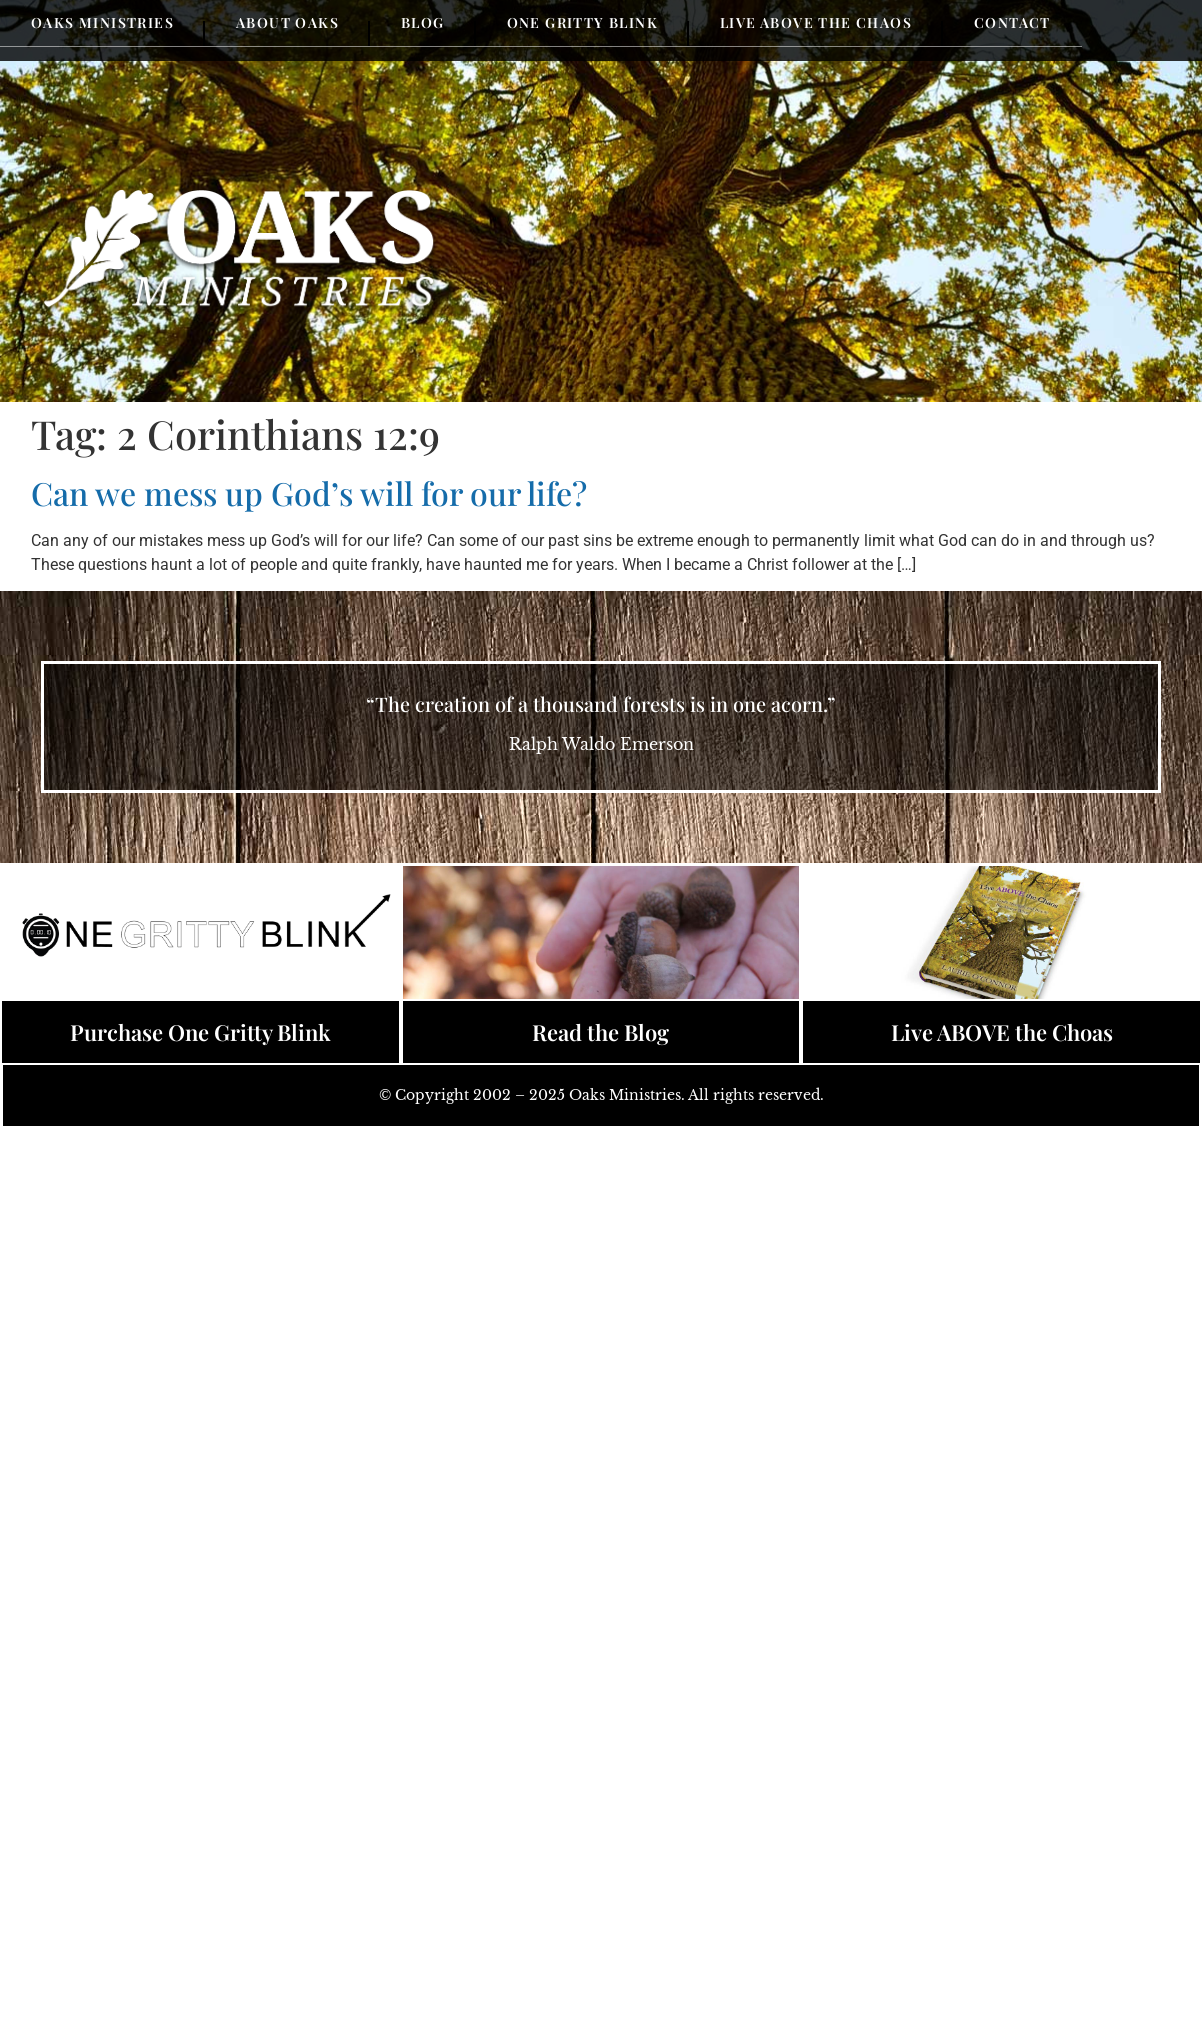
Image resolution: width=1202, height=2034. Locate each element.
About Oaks (287, 22)
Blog (423, 22)
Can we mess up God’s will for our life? (309, 492)
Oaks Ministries (102, 22)
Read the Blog (600, 1032)
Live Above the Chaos (816, 22)
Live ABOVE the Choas (1002, 1032)
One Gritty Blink (582, 22)
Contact (1012, 22)
